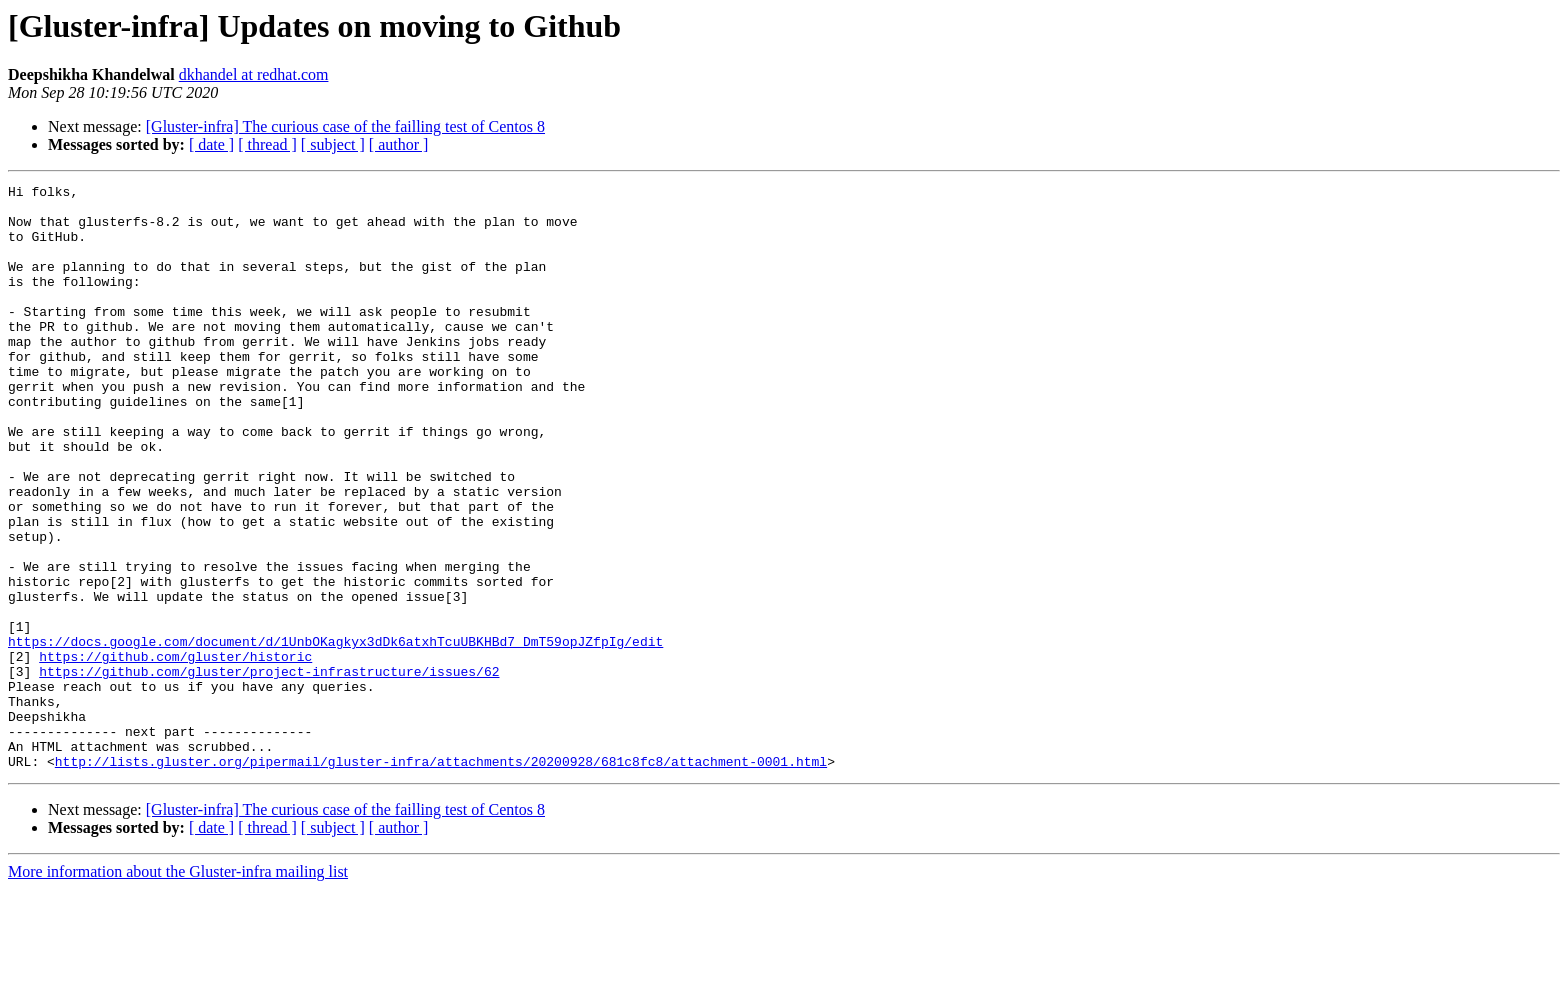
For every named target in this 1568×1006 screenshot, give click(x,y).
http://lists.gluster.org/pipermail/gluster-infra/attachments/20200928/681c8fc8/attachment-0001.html (441, 878)
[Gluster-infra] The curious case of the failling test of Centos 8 (345, 126)
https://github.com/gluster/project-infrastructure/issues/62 (269, 770)
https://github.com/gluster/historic (175, 752)
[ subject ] (333, 144)
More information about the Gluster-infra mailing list (178, 988)
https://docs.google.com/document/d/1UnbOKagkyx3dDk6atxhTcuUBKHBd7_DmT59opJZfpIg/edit (335, 734)
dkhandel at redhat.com (254, 74)
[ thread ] (267, 144)
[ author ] (399, 144)
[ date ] (211, 144)
